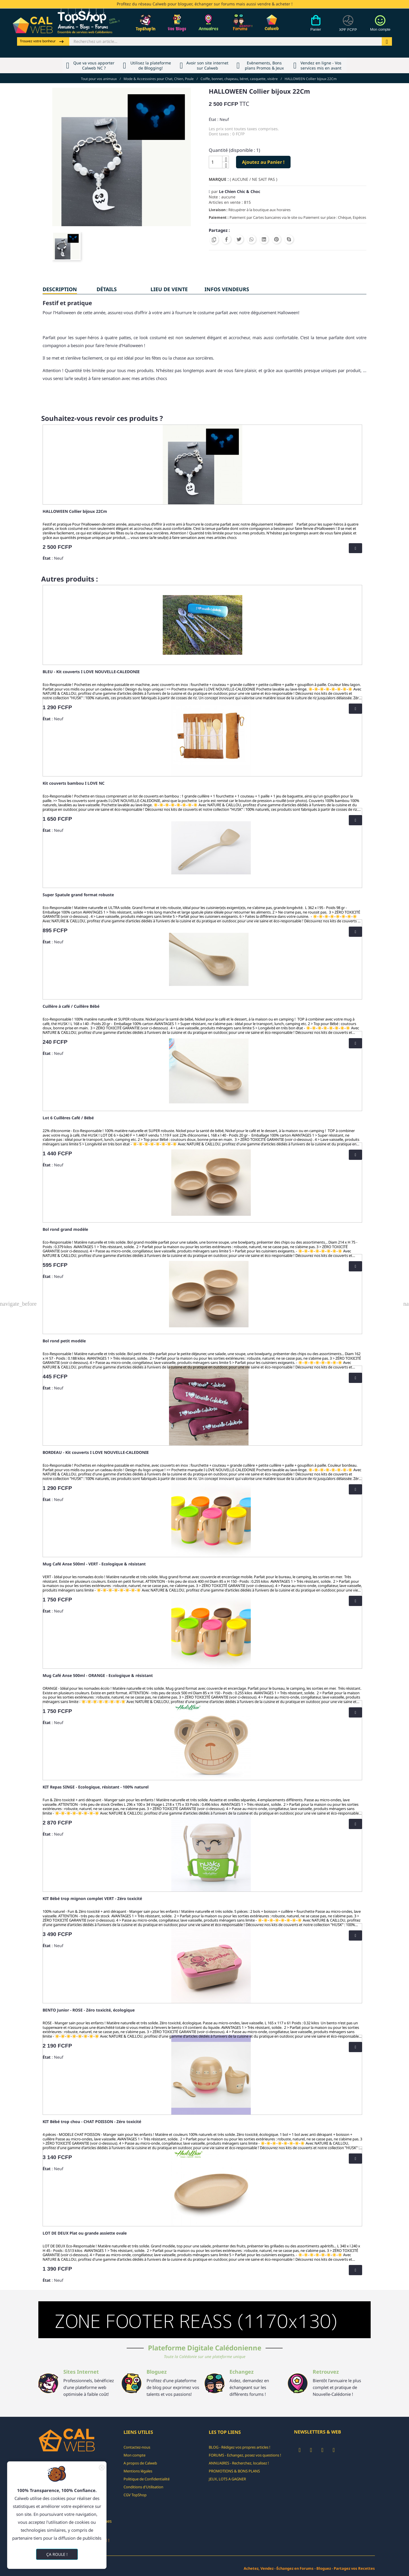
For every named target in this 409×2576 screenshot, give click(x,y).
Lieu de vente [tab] (169, 289)
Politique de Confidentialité (147, 2478)
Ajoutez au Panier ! (263, 162)
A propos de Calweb (140, 2463)
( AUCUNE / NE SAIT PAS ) (253, 179)
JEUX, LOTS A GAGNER (227, 2478)
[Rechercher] (225, 41)
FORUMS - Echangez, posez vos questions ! (245, 2455)
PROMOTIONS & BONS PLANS (234, 2471)
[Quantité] (215, 162)
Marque (217, 179)
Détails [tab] (107, 289)
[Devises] (348, 26)
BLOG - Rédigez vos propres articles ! (239, 2447)
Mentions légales (138, 2471)
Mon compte (134, 2455)
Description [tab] (60, 289)
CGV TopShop (135, 2494)
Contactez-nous (137, 2447)
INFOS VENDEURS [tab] (226, 289)
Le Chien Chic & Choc (239, 191)
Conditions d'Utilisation (143, 2486)
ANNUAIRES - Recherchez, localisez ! (239, 2463)
